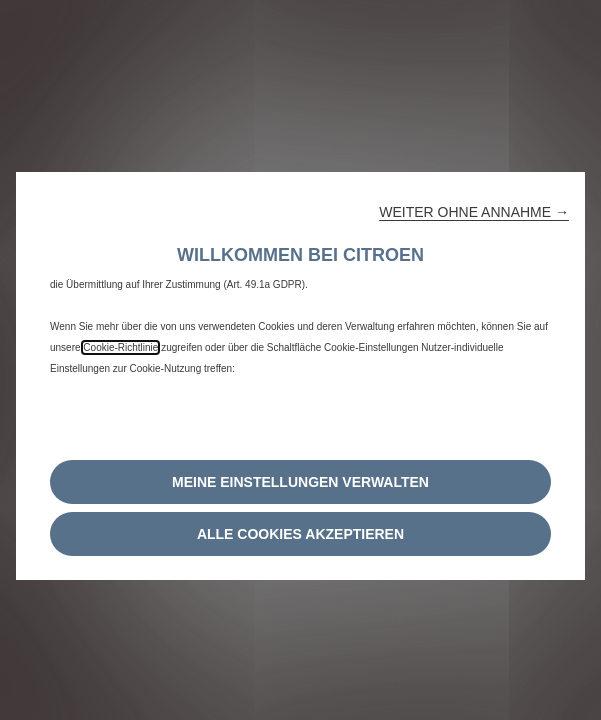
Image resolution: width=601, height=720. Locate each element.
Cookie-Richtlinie (120, 347)
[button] (474, 212)
